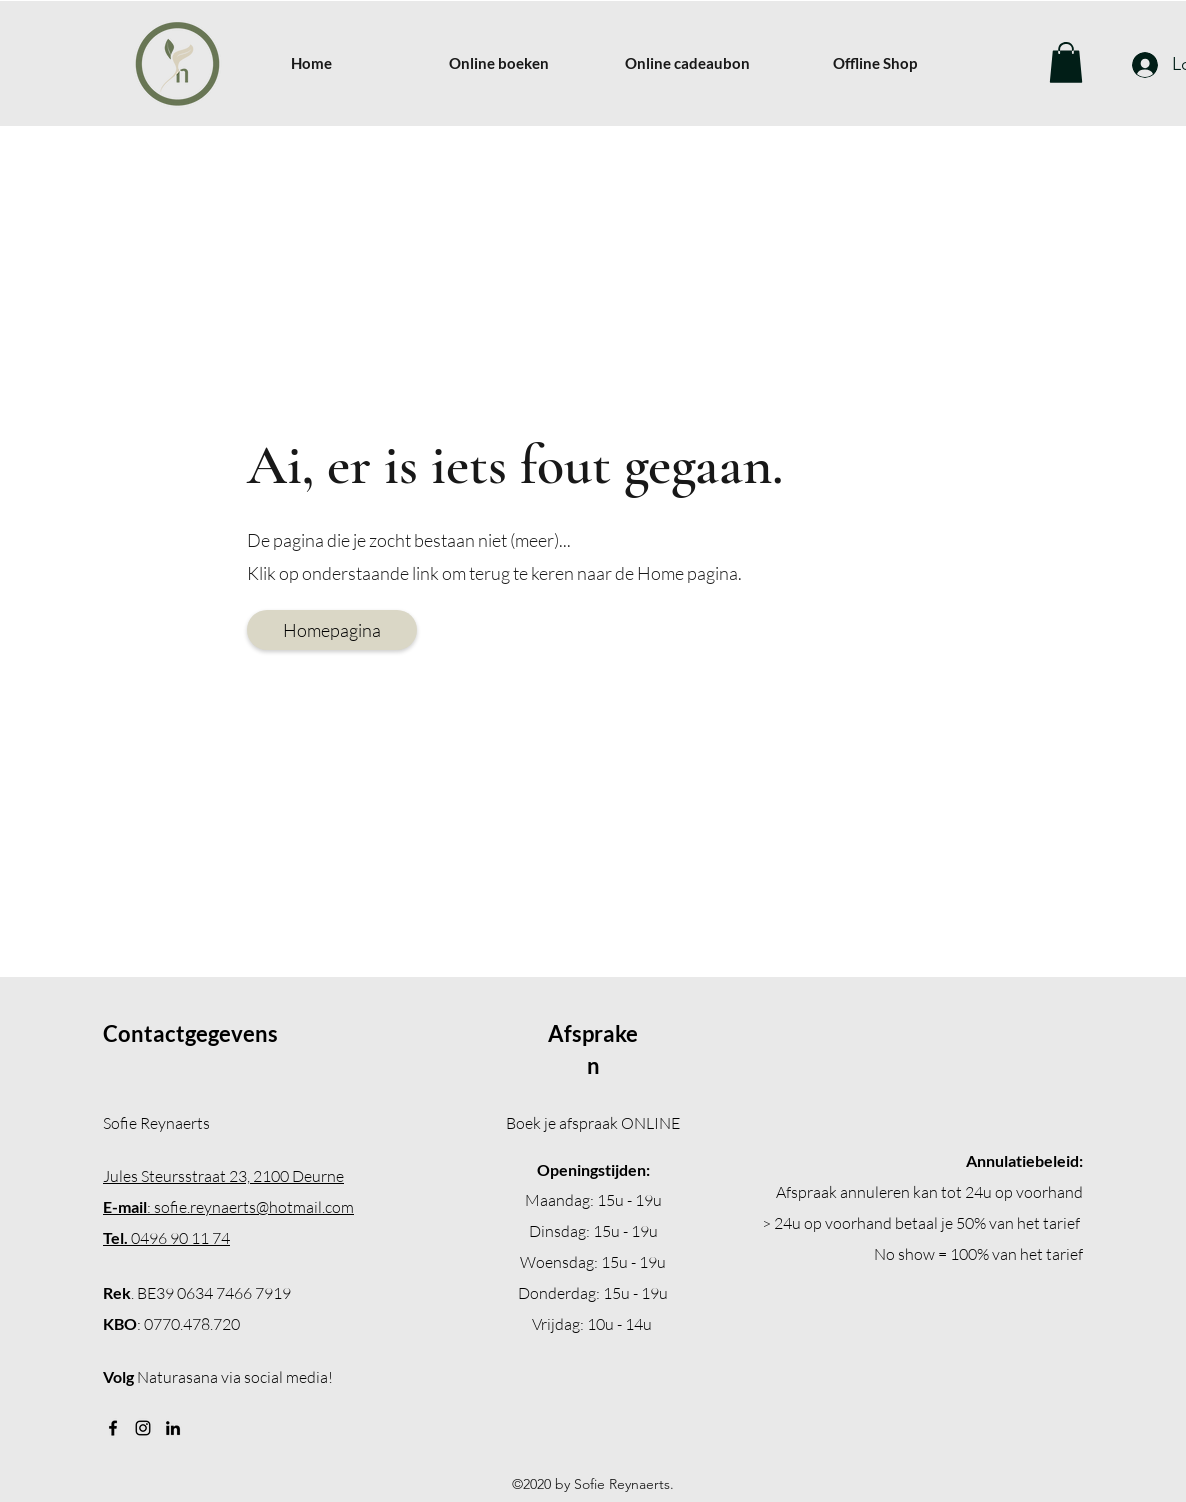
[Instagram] (143, 1428)
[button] (1066, 62)
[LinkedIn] (173, 1428)
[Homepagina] (332, 630)
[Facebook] (113, 1428)
